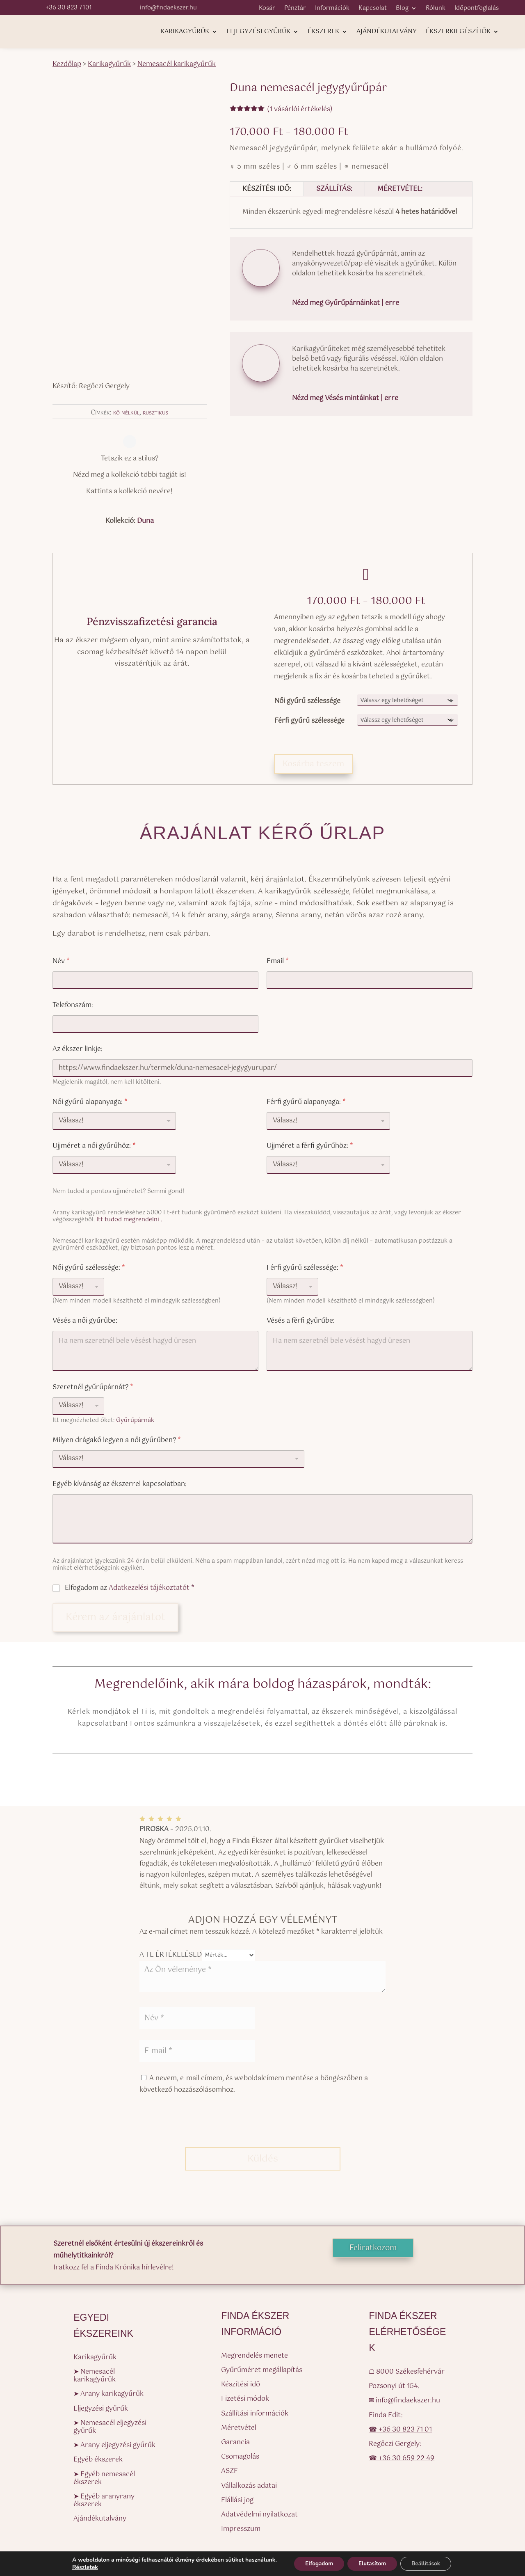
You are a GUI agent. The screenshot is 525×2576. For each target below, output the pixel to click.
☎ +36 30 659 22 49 (401, 2458)
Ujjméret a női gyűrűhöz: (94, 1146)
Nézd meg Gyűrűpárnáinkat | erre (345, 303)
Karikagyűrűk (184, 33)
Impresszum (240, 2529)
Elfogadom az (129, 1588)
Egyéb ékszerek (98, 2459)
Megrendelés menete (254, 2355)
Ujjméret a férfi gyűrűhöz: (310, 1146)
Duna (145, 521)
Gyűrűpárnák (135, 1420)
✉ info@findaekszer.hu (404, 2400)
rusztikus (155, 412)
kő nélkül (126, 412)
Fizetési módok (245, 2398)
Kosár (267, 9)
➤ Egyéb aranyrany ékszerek (104, 2500)
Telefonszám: (72, 1005)
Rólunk (435, 9)
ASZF (229, 2471)
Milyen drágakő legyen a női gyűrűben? (116, 1440)
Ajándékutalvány (386, 33)
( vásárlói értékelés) (300, 108)
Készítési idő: (266, 189)
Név (61, 961)
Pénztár (295, 9)
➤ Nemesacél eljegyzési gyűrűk (109, 2427)
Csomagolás (240, 2456)
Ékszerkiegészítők (458, 33)
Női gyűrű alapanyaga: (90, 1102)
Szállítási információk (254, 2413)
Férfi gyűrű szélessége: (305, 1268)
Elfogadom (315, 2563)
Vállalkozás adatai (249, 2485)
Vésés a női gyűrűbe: (84, 1321)
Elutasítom (372, 2563)
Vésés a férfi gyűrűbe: (301, 1321)
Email (278, 961)
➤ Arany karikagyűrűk (108, 2394)
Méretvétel (238, 2428)
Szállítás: (334, 189)
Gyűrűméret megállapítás (261, 2370)
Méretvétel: (399, 189)
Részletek (80, 2567)
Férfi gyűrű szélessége (309, 720)
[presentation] (201, 2127)
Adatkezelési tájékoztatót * (151, 1588)
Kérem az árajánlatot (115, 1617)
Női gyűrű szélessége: (88, 1268)
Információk (332, 9)
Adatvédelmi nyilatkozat (259, 2514)
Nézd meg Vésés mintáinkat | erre (345, 398)
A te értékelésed (170, 1954)
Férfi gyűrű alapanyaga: (306, 1102)
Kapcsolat (372, 9)
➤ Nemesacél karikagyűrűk (94, 2375)
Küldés (262, 2159)
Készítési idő (240, 2384)
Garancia (235, 2442)
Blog (402, 9)
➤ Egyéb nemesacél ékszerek (104, 2478)
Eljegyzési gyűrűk (258, 33)
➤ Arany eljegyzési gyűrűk (114, 2445)
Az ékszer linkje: (77, 1049)
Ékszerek (323, 33)
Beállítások (430, 2563)
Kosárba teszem (313, 764)
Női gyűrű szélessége (307, 701)
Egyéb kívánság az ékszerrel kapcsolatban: (119, 1484)
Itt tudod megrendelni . (129, 1220)
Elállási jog (237, 2500)
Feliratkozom (373, 2248)
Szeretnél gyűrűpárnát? (92, 1387)
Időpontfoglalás (476, 9)
